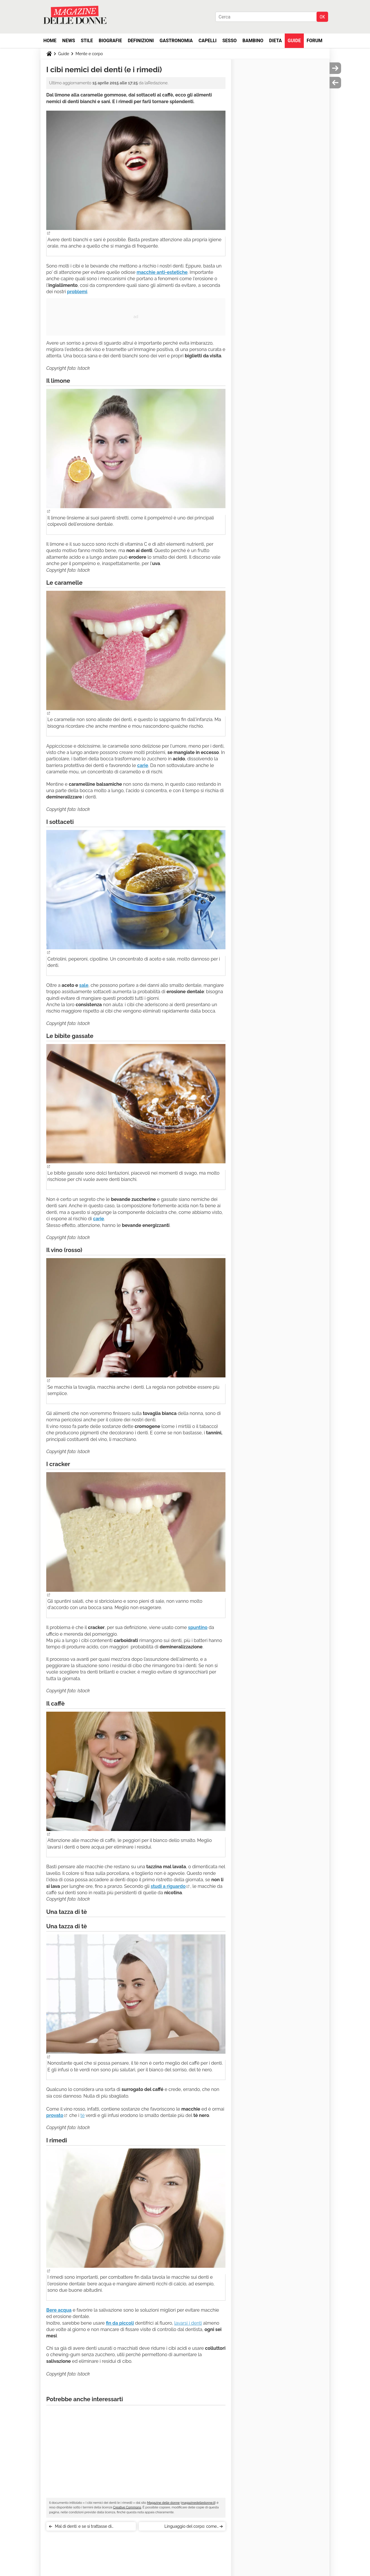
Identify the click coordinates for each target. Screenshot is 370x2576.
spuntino (198, 1627)
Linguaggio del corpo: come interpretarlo (190, 2527)
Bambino (253, 40)
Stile (87, 40)
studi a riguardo (168, 1886)
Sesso (229, 40)
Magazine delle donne (163, 2503)
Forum (315, 40)
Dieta (275, 40)
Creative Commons (127, 2507)
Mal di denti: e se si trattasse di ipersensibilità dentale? (83, 2527)
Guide (294, 40)
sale (83, 985)
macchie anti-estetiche (162, 272)
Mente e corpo (89, 53)
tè (82, 2115)
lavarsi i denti (188, 2323)
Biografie (110, 40)
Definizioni (141, 40)
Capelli (208, 40)
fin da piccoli (120, 2323)
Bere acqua (58, 2310)
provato (54, 2115)
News (68, 40)
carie (142, 765)
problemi (77, 291)
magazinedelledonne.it (198, 2503)
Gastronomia (176, 40)
